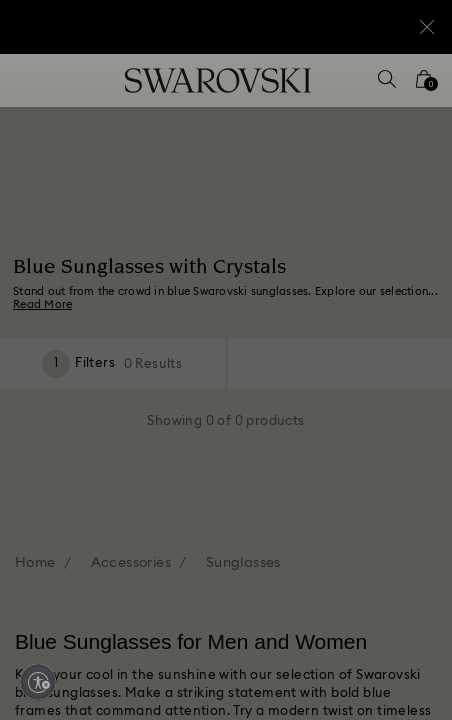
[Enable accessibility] (38, 682)
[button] (409, 90)
